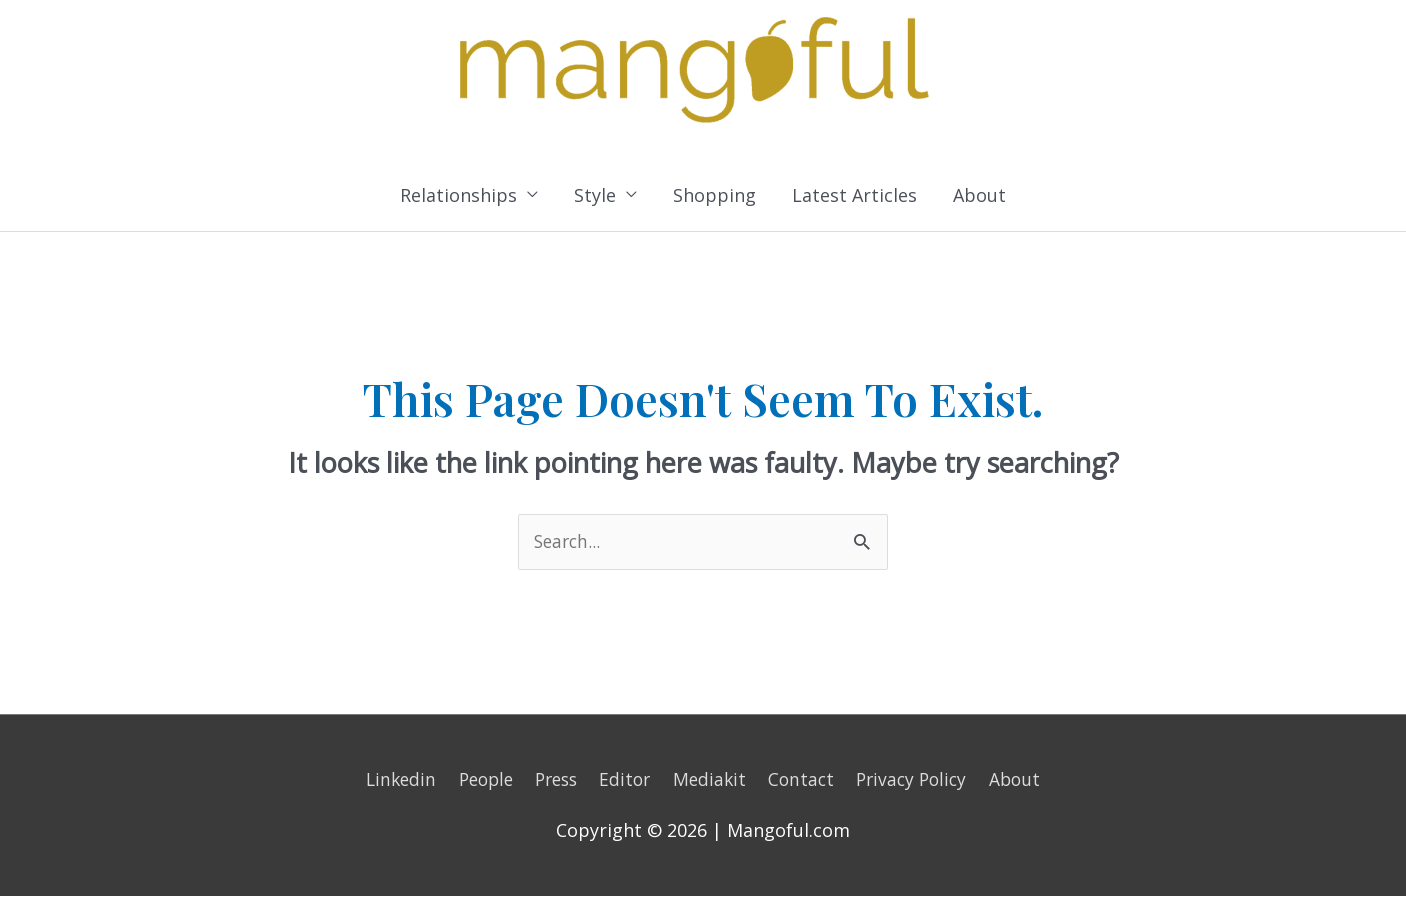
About (979, 196)
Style (595, 196)
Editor (625, 781)
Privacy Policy (922, 781)
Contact (807, 781)
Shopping (714, 196)
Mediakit (712, 781)
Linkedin (387, 781)
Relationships (458, 196)
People (476, 781)
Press (552, 781)
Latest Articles (854, 196)
